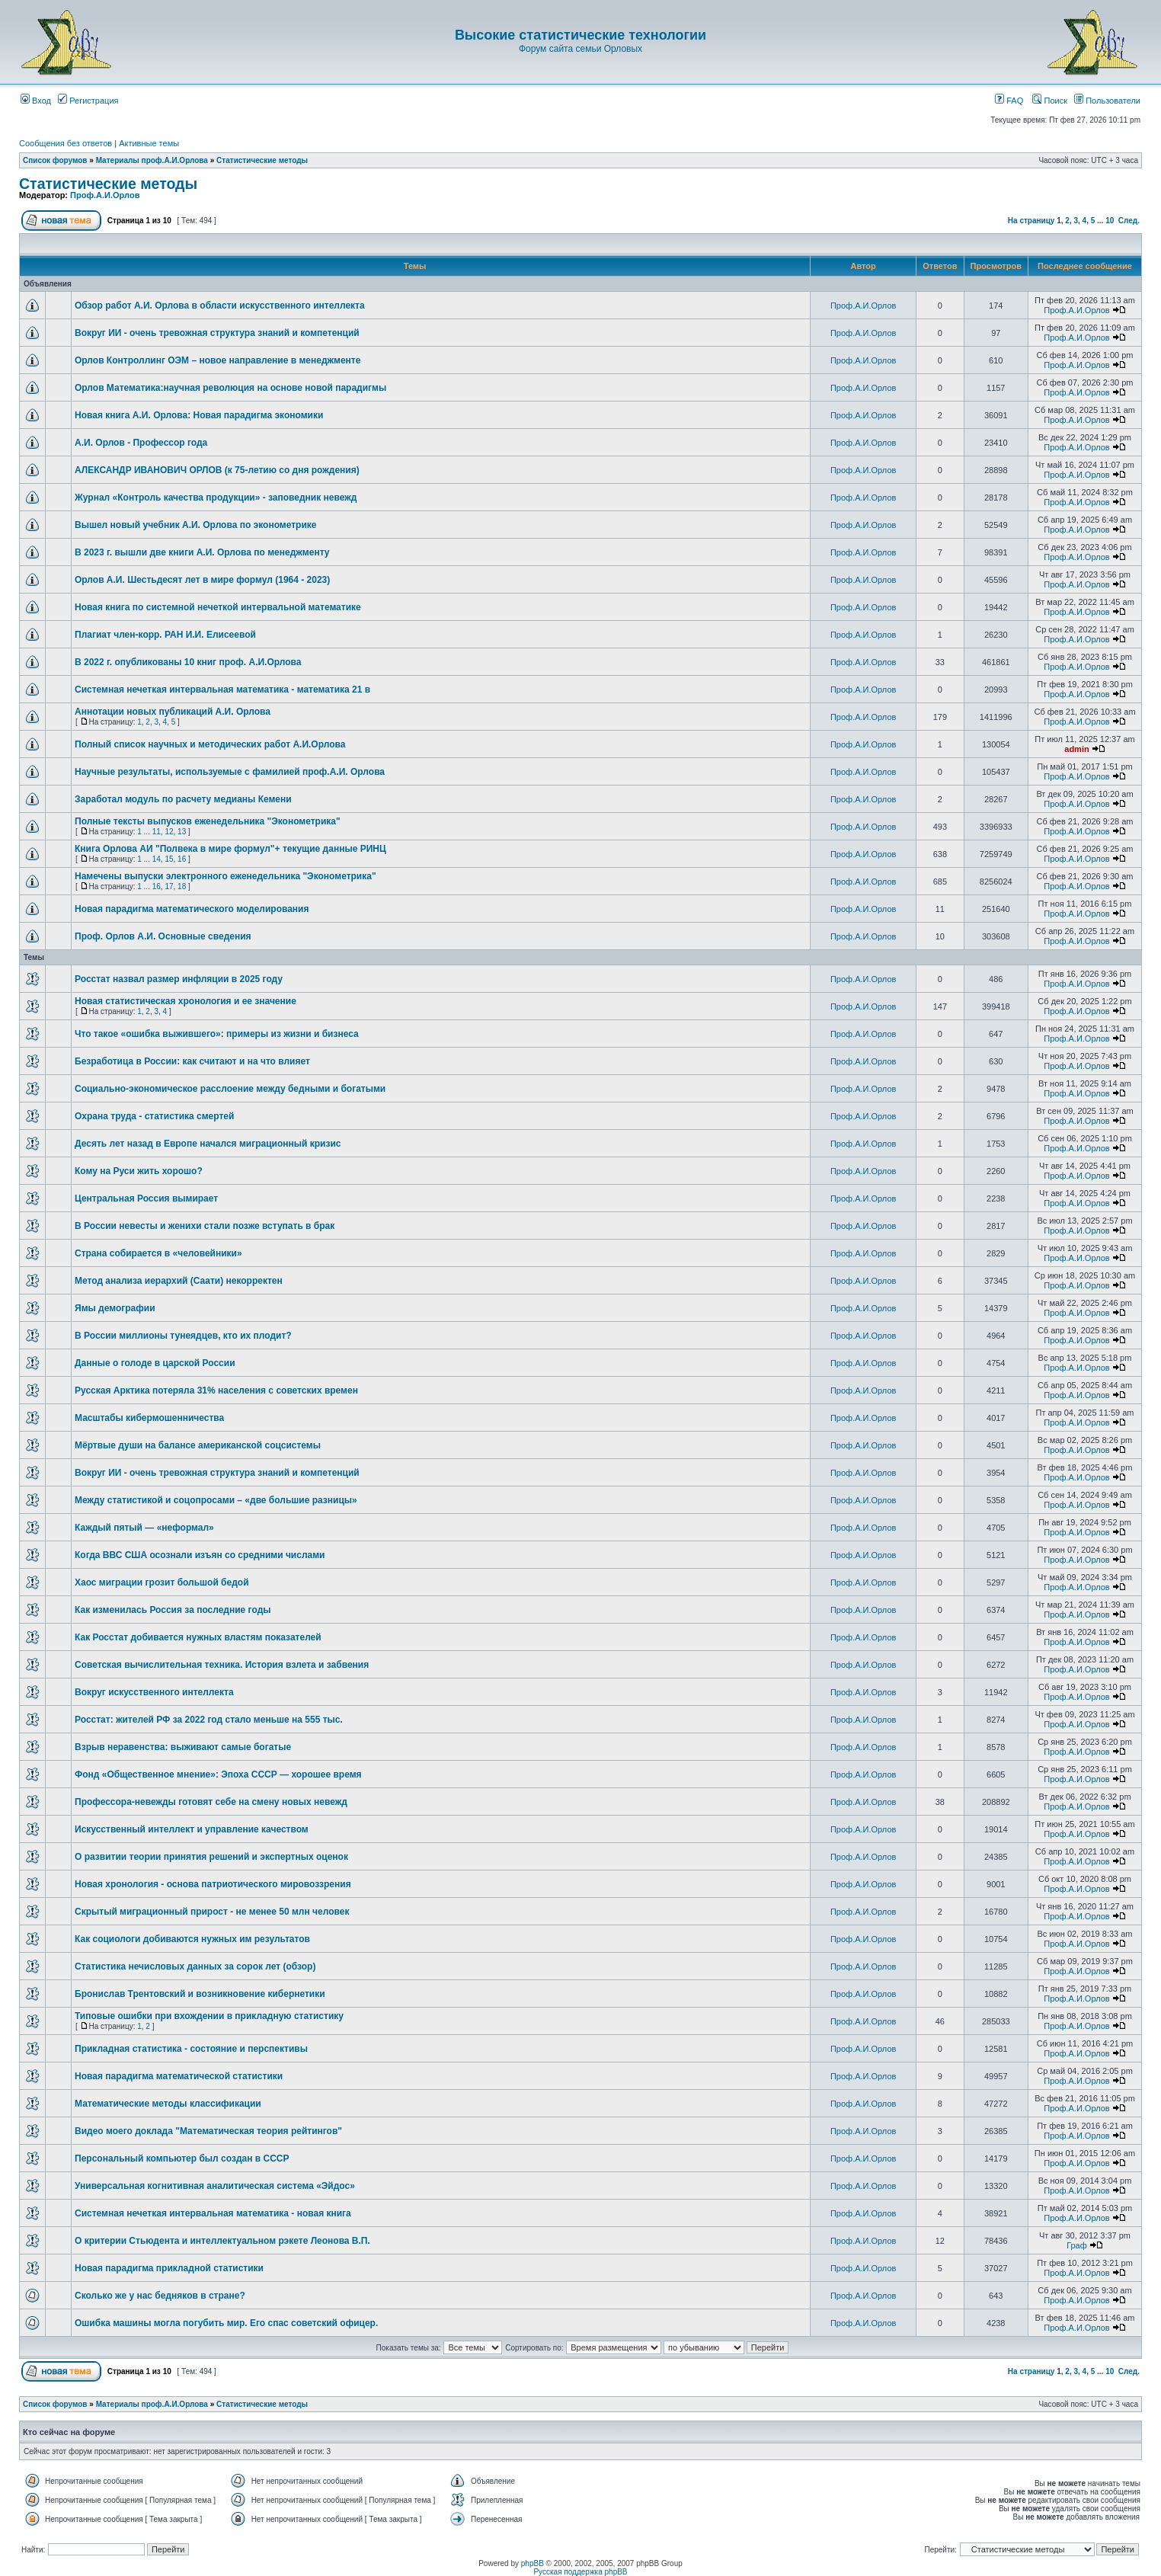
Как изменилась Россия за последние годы (173, 1610)
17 (169, 886)
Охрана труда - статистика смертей (154, 1116)
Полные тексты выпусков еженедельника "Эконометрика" (208, 821)
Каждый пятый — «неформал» (144, 1527)
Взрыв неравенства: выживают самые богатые (183, 1747)
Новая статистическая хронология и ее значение (185, 1001)
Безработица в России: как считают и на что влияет (192, 1061)
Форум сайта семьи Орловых (580, 48)
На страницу (1031, 220)
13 (182, 831)
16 (182, 859)
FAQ (1009, 100)
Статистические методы (262, 160)
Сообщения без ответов (65, 143)
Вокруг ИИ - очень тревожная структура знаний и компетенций (217, 333)
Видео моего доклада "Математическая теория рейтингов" (208, 2131)
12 (169, 831)
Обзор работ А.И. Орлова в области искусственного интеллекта (220, 305)
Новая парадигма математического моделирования (192, 909)
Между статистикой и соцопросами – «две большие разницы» (216, 1500)
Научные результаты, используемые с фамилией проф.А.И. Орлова (230, 771)
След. (1129, 220)
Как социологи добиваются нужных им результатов (192, 1939)
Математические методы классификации (168, 2103)
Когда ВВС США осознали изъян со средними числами (200, 1555)
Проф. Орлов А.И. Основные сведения (163, 936)
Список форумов (55, 160)
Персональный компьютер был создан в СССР (182, 2158)
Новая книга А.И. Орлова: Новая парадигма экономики (199, 415)
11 (156, 831)
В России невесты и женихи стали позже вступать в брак (204, 1226)
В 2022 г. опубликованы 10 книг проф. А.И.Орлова (188, 662)
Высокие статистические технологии (580, 35)
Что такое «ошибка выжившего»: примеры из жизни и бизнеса (217, 1034)
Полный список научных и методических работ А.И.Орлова (210, 744)
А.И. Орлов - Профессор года (141, 442)
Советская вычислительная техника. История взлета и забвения (222, 1664)
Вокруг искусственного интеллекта (154, 1692)
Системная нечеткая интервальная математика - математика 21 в (222, 689)
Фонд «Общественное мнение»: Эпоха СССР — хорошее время (218, 1774)
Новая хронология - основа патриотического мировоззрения (213, 1884)
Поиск (1049, 100)
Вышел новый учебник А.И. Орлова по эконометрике (195, 525)
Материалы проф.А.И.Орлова (152, 160)
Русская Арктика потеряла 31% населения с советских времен (216, 1390)
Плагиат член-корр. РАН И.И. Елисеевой (165, 634)
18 (182, 886)
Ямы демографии (115, 1308)
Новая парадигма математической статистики (179, 2076)
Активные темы (149, 143)
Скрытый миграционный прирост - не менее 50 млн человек (212, 1911)
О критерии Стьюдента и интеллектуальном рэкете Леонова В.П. (222, 2240)
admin (1076, 749)
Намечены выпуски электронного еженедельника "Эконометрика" (225, 876)
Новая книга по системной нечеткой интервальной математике (218, 607)
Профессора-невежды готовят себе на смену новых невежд (211, 1802)
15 (169, 859)
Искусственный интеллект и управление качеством (192, 1829)
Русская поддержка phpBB (580, 2572)
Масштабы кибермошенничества (149, 1418)
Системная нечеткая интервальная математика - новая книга (213, 2213)
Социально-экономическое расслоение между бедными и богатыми (230, 1088)
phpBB (532, 2563)
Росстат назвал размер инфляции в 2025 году (179, 979)
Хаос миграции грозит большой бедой (162, 1582)
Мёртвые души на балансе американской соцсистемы (198, 1445)
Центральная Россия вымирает (146, 1198)
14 (156, 859)
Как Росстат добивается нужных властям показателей (198, 1637)
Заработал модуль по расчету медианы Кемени (183, 799)
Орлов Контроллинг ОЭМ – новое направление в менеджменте (217, 360)
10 (1109, 220)
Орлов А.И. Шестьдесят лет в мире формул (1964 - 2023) (202, 579)
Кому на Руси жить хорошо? (139, 1171)
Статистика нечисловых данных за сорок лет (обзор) (195, 1966)
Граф (1077, 2245)
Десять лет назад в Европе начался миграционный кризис (208, 1143)
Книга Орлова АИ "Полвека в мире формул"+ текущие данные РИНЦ (230, 848)
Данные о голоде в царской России (155, 1363)
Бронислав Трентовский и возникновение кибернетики (200, 1994)
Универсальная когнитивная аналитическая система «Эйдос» (215, 2186)
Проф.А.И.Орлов (104, 195)
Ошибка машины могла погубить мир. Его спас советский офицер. (226, 2323)
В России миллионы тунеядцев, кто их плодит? (183, 1335)
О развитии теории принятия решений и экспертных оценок (211, 1856)
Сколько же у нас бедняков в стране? (160, 2295)
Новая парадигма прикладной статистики (169, 2268)
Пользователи (1107, 100)
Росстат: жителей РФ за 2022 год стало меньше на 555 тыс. (209, 1719)
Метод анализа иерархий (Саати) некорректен (179, 1280)
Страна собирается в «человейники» (158, 1253)
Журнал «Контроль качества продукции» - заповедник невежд (216, 497)
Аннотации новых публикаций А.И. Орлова (172, 711)
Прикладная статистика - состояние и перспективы (191, 2048)
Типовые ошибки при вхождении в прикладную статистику (209, 2016)
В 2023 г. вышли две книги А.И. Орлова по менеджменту (202, 552)
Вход (36, 100)
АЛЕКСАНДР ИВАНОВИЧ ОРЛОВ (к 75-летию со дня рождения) (217, 470)
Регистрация (88, 100)
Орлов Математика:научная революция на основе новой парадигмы (230, 387)
